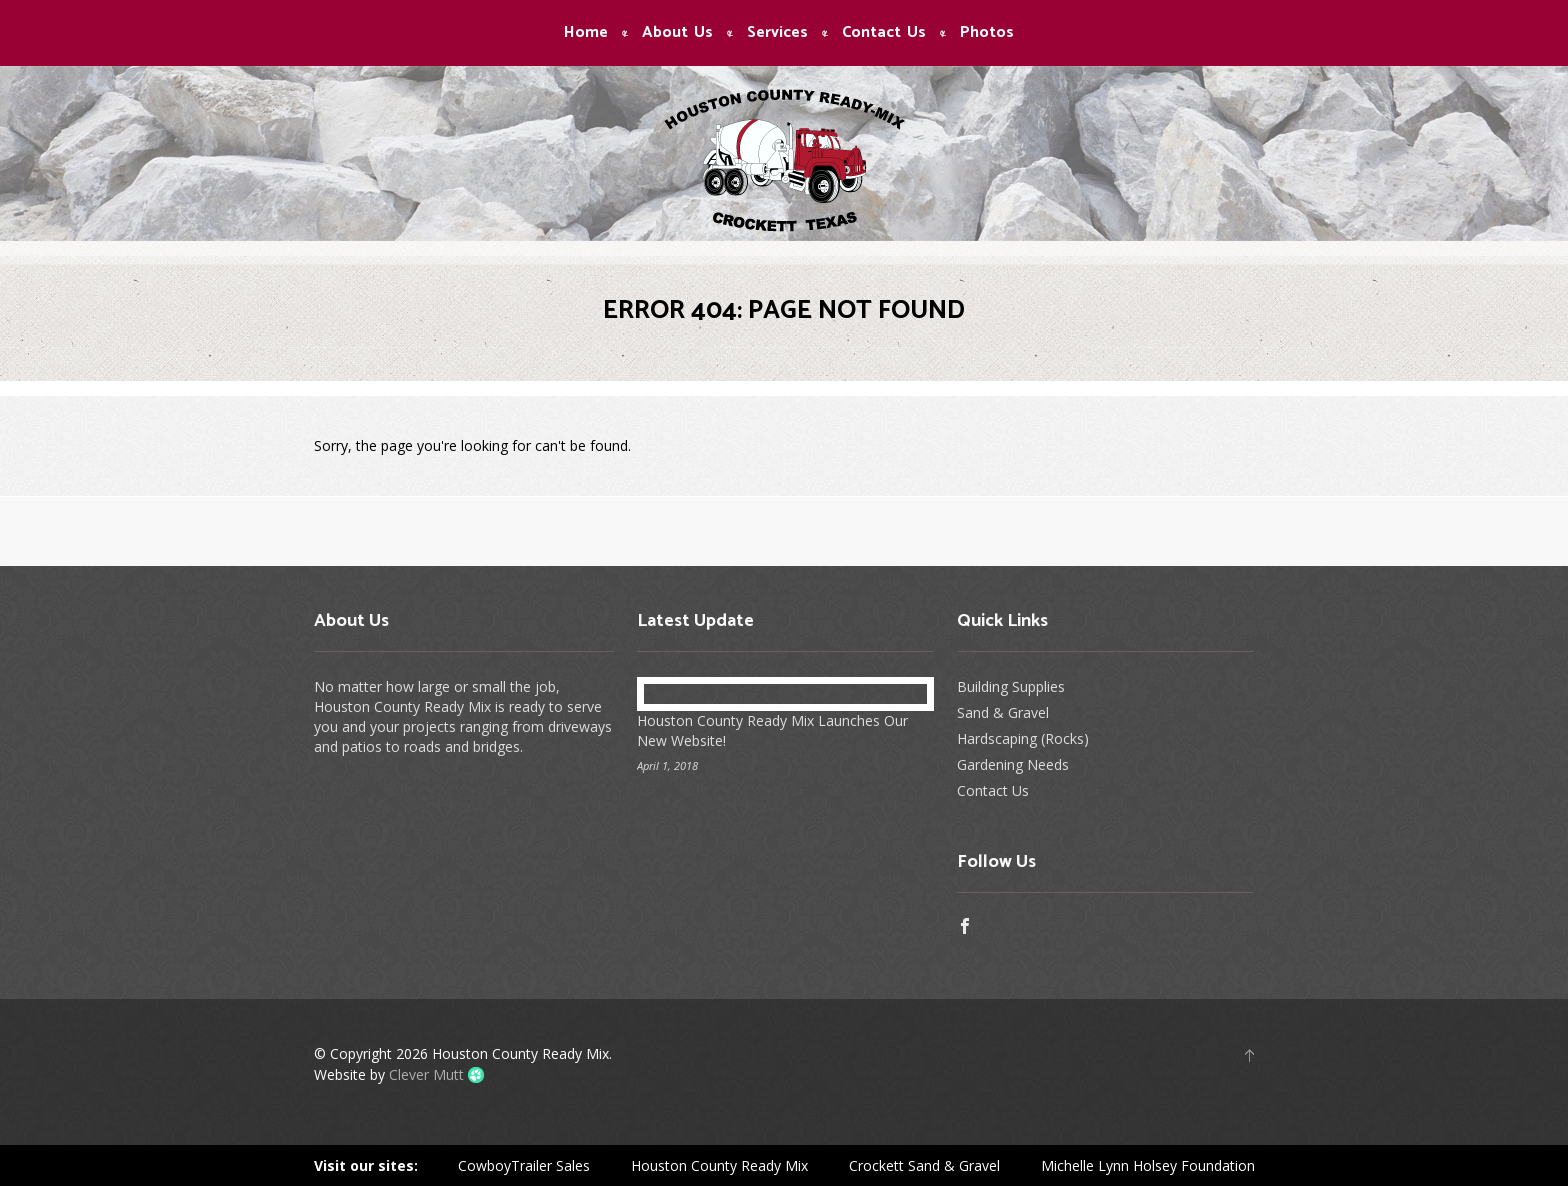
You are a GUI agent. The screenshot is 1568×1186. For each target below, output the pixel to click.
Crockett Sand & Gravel (924, 1165)
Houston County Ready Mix (719, 1165)
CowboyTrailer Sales (524, 1165)
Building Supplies (1011, 686)
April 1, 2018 (667, 765)
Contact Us (884, 33)
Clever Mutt (426, 1074)
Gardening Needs (1013, 764)
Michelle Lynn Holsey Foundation (1148, 1165)
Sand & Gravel (1003, 712)
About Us (677, 33)
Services (777, 33)
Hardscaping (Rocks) (1023, 738)
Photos (987, 33)
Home (586, 33)
